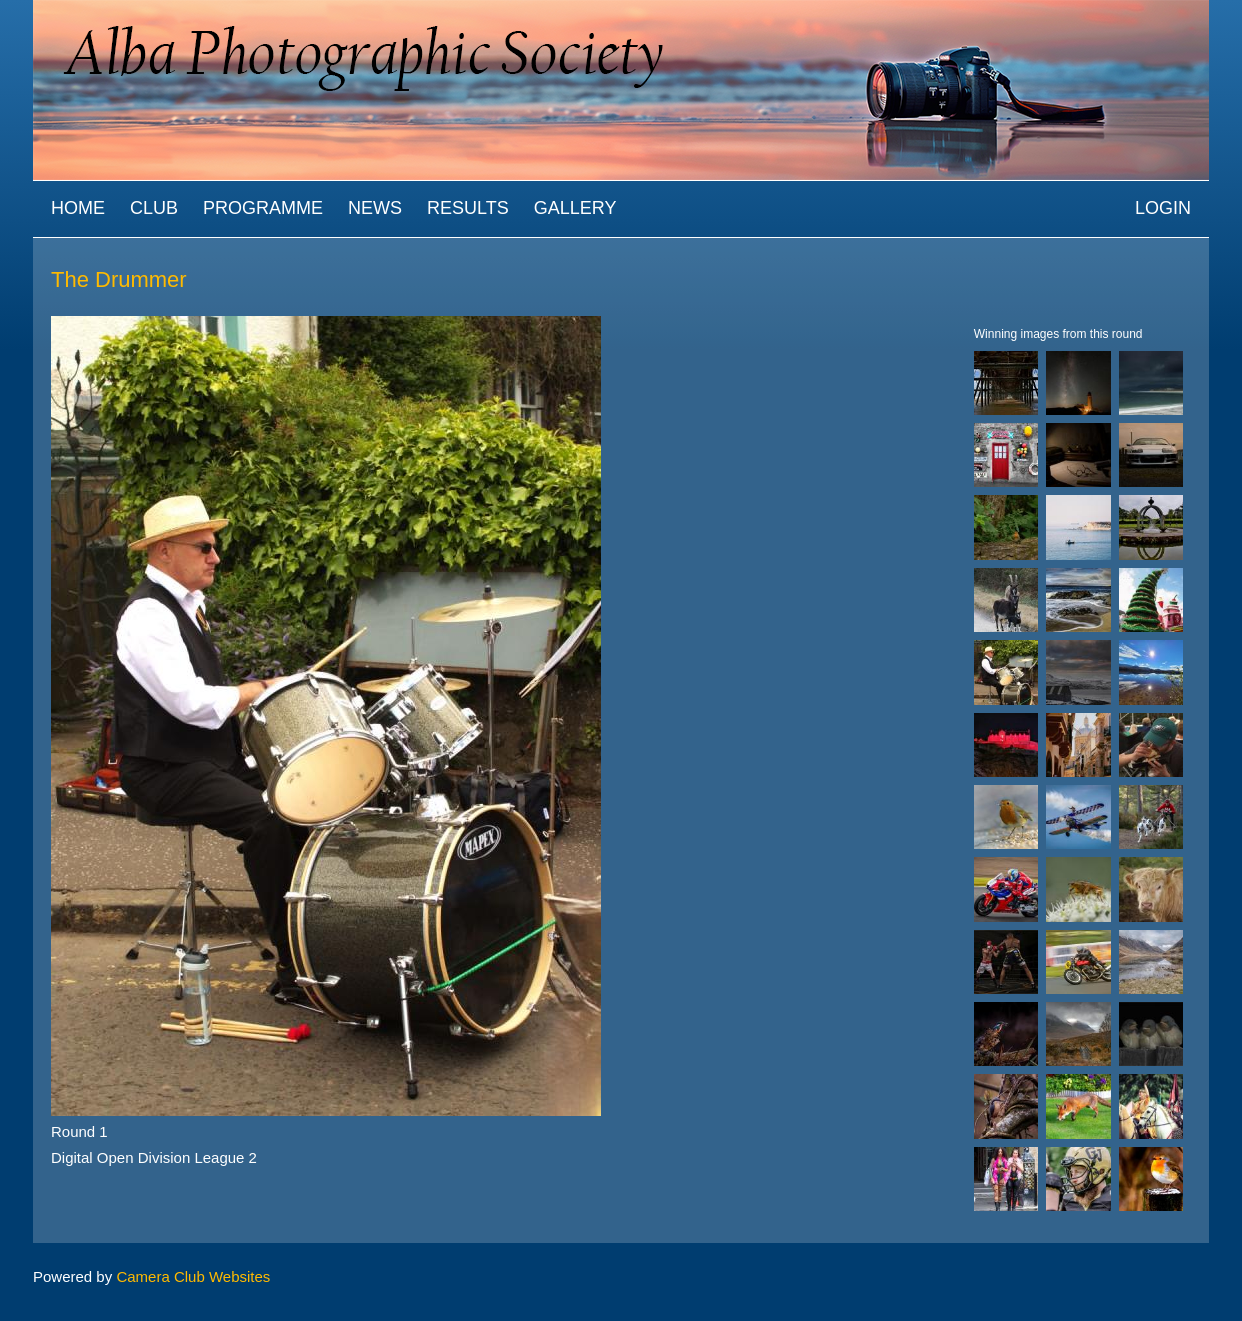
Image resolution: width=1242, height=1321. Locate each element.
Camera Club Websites (193, 1276)
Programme (263, 208)
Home (78, 208)
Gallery (575, 208)
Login (1163, 208)
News (375, 208)
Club (154, 208)
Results (468, 208)
